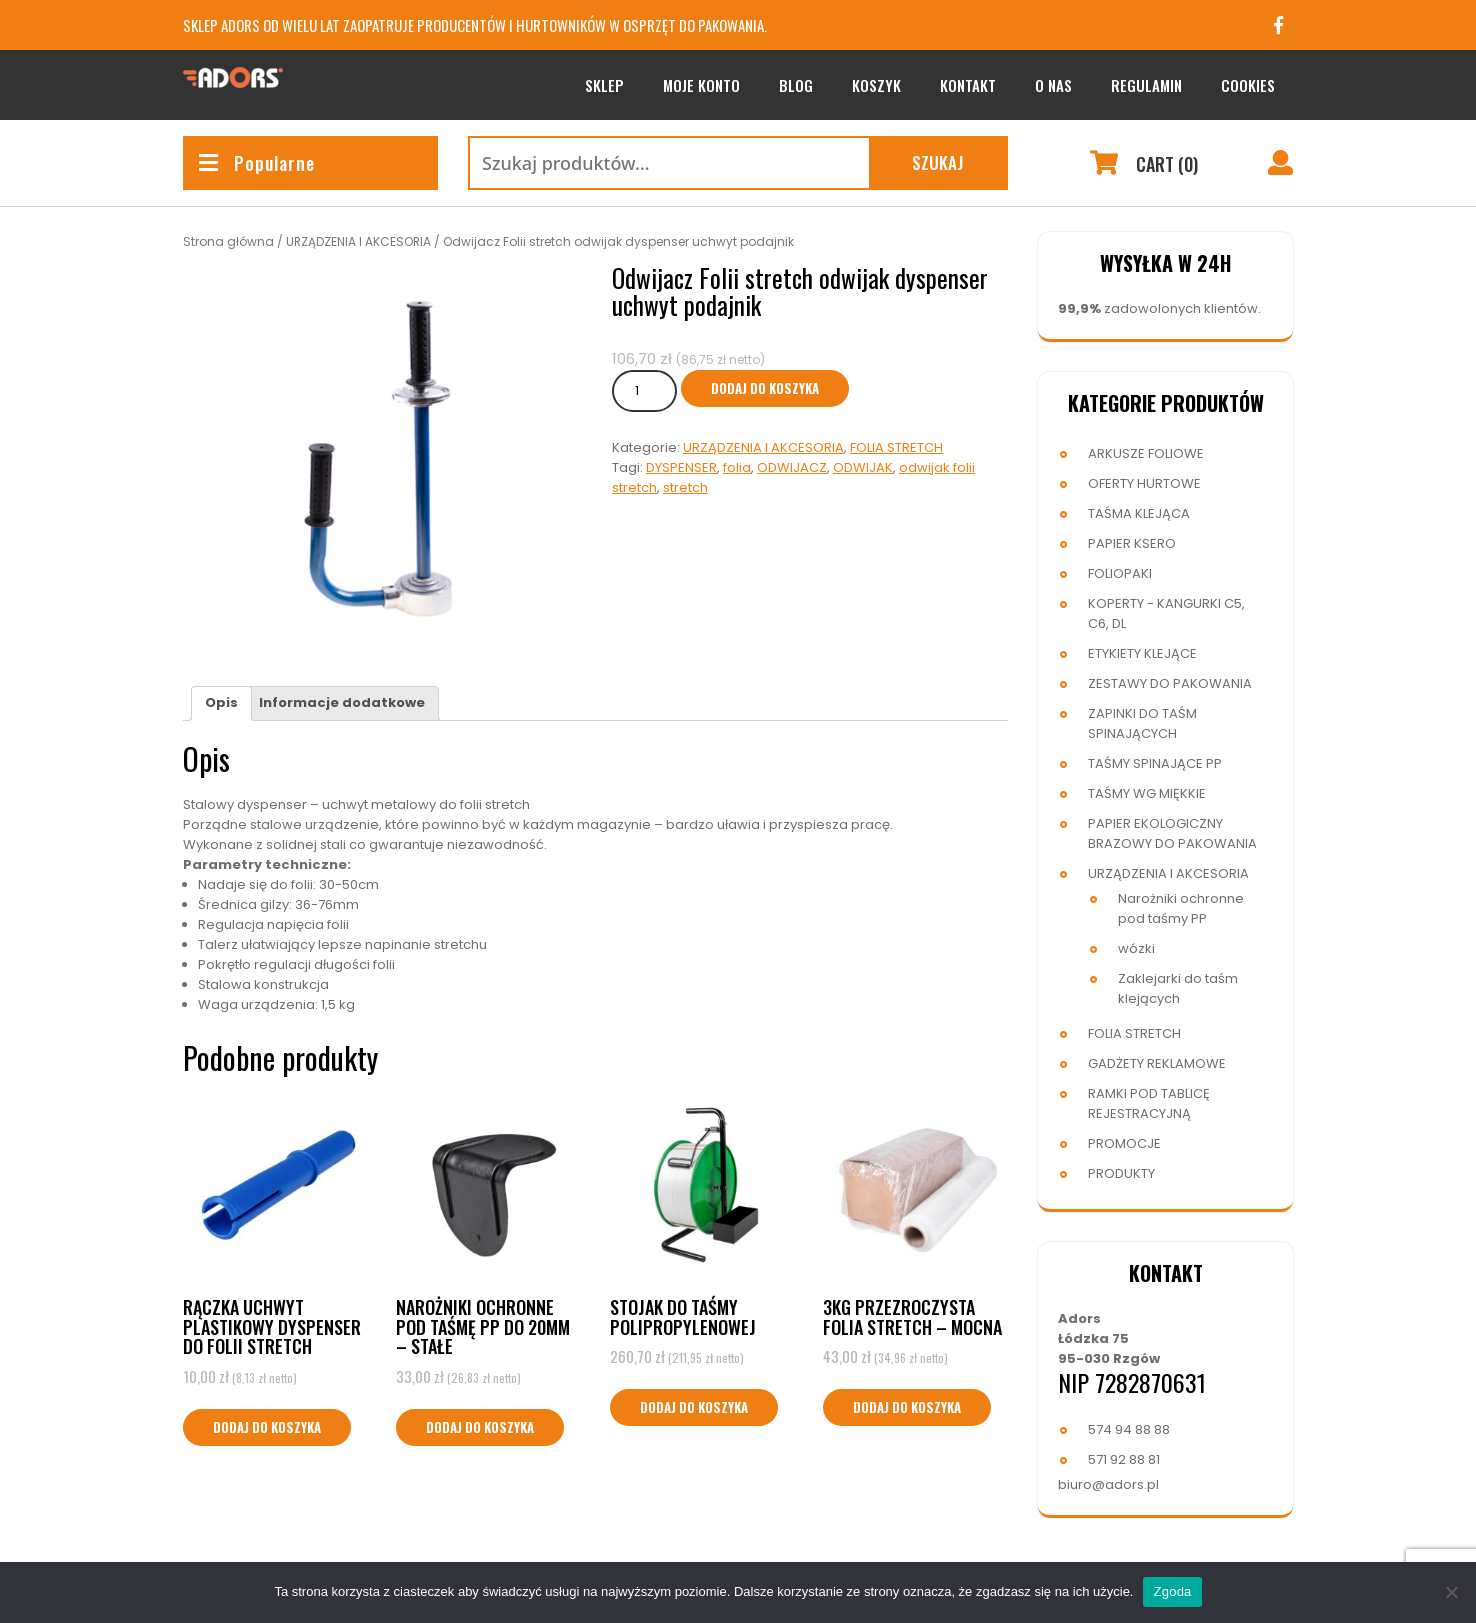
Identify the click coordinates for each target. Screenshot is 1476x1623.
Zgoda (1172, 1591)
